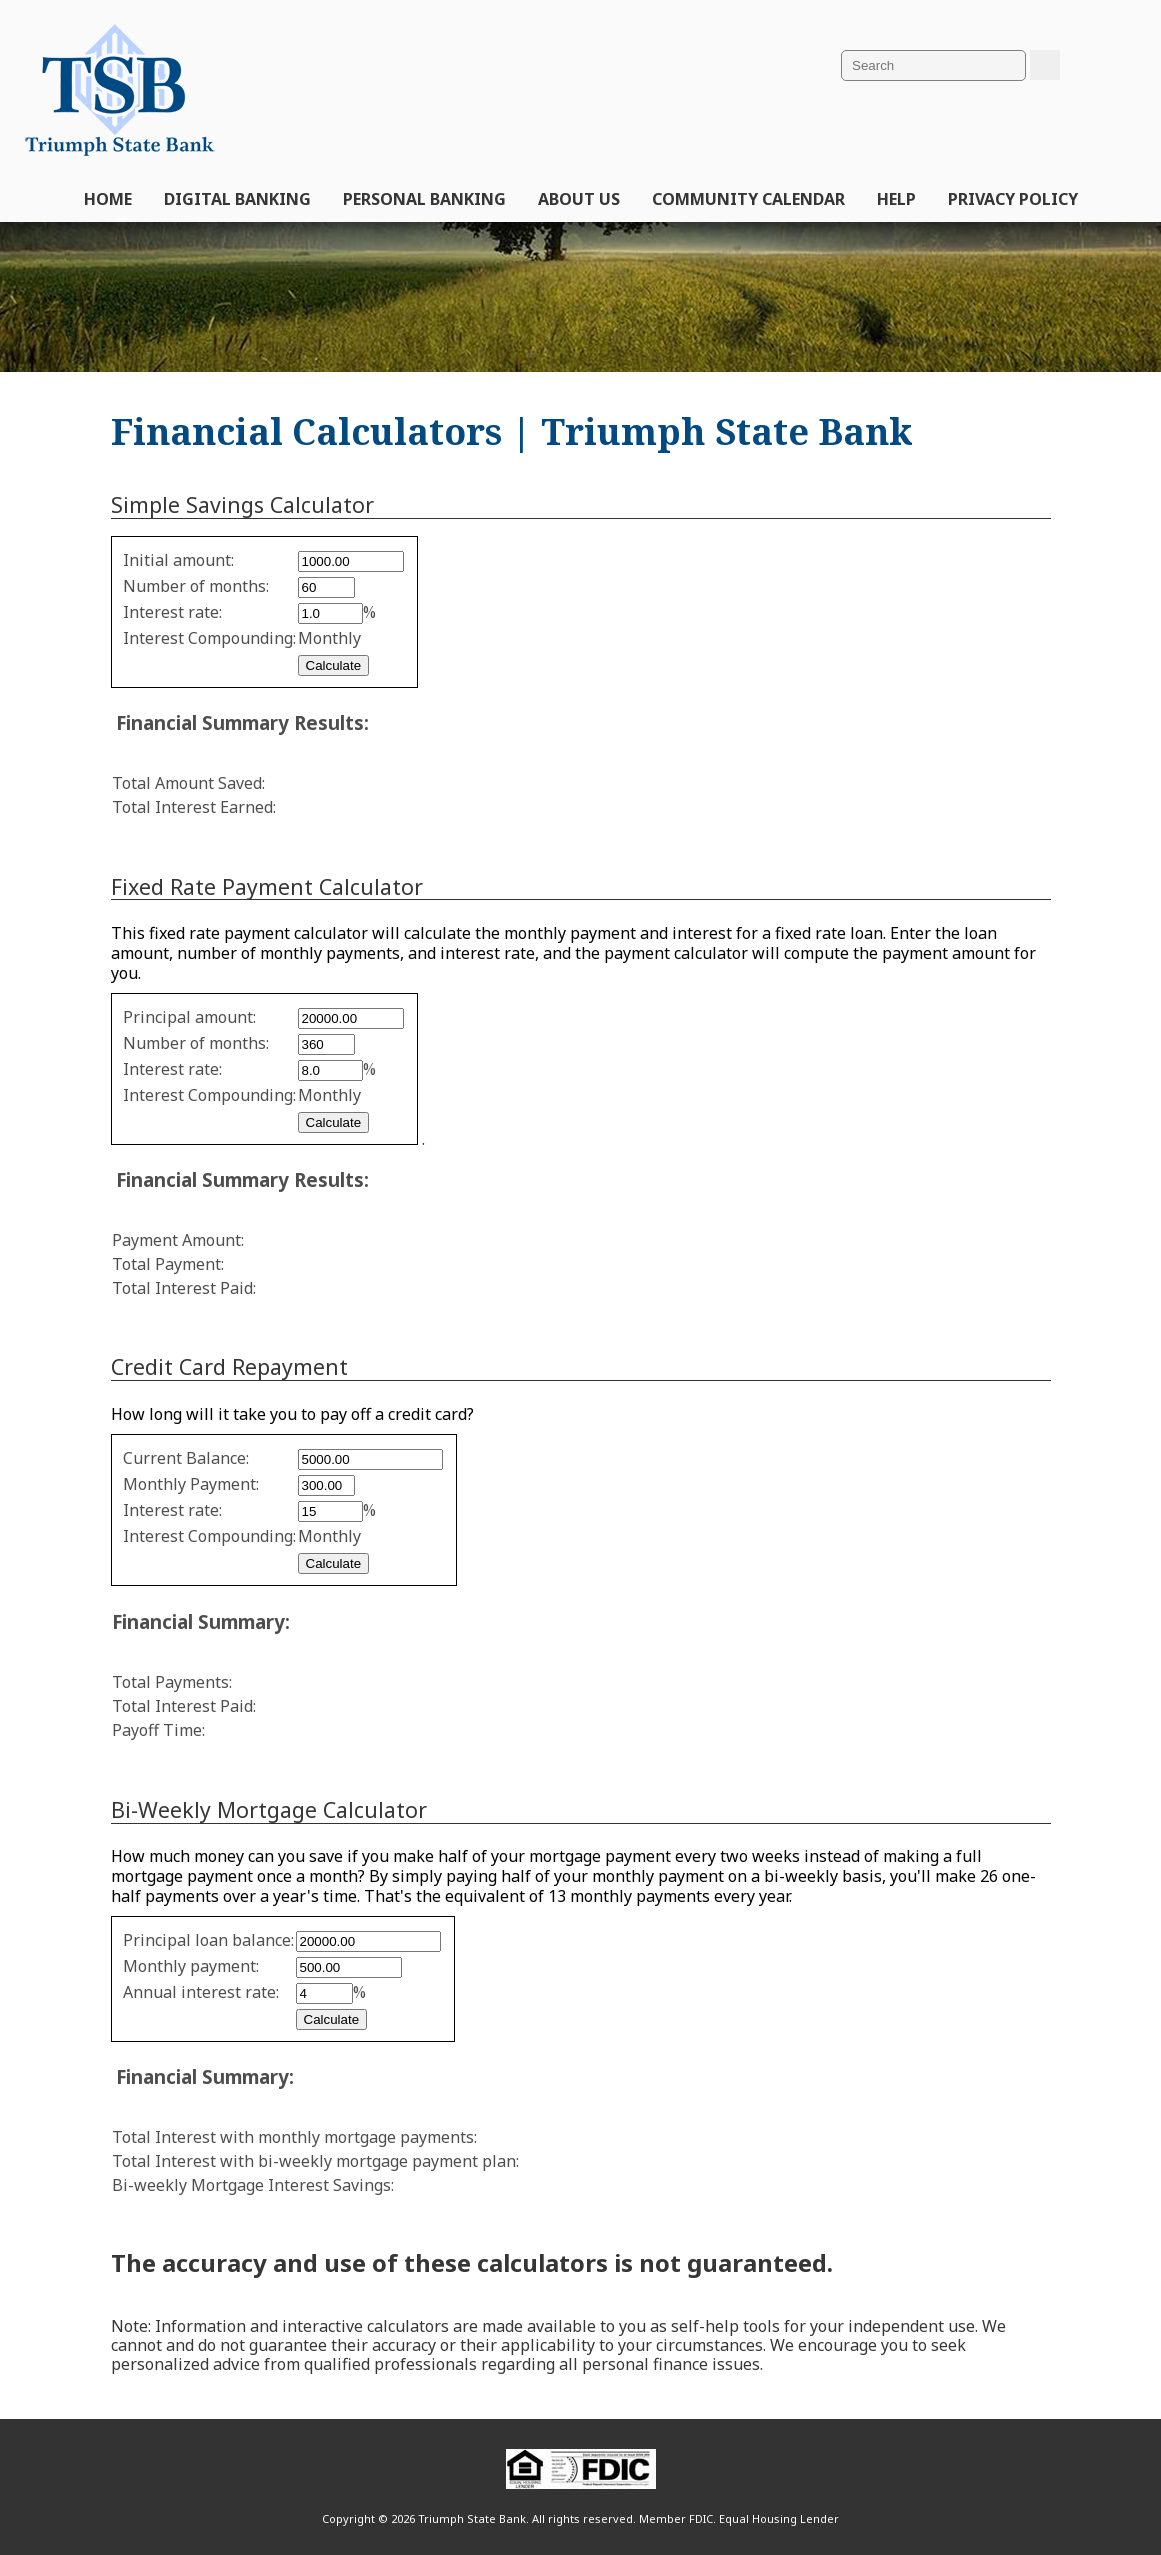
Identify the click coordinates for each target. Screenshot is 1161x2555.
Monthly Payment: (191, 1484)
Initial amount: (178, 560)
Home (108, 199)
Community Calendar (748, 199)
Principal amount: (189, 1017)
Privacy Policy (1013, 199)
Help (896, 199)
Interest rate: (172, 612)
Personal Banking (424, 199)
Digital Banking (237, 199)
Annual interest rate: (201, 1992)
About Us (579, 199)
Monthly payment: (191, 1966)
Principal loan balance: (208, 1940)
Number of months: (196, 586)
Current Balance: (186, 1458)
